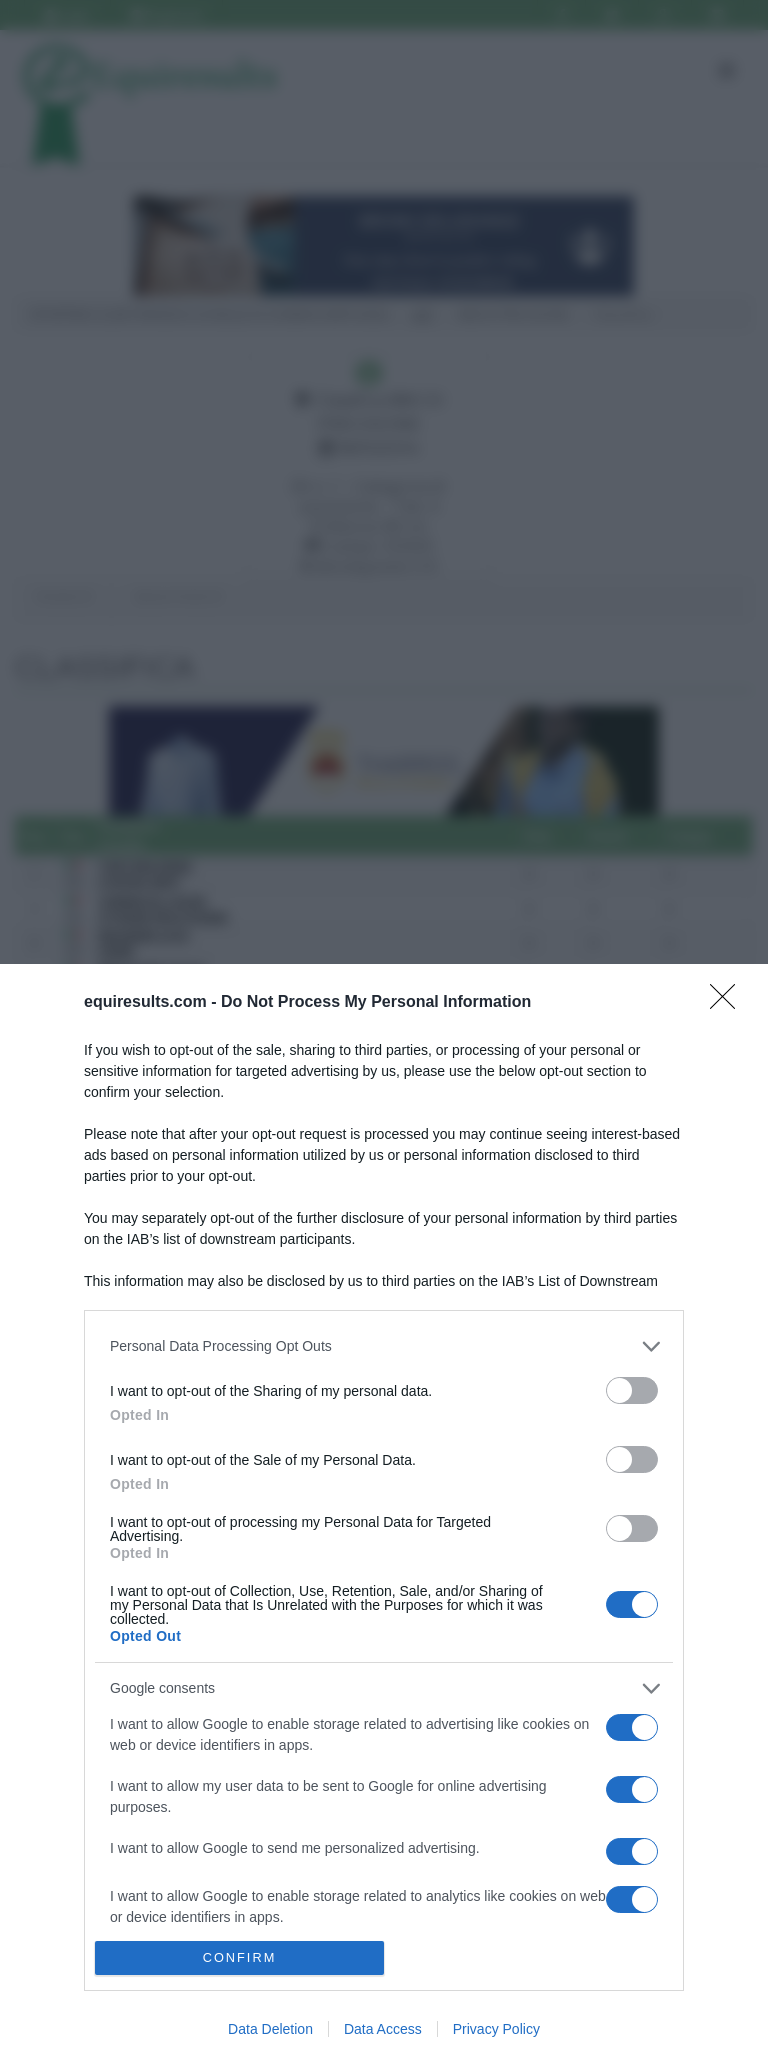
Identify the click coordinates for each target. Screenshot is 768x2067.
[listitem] (384, 1346)
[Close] (729, 1003)
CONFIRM (239, 1958)
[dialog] (384, 1515)
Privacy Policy (496, 2029)
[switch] (632, 1390)
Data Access (383, 2029)
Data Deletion (270, 2029)
